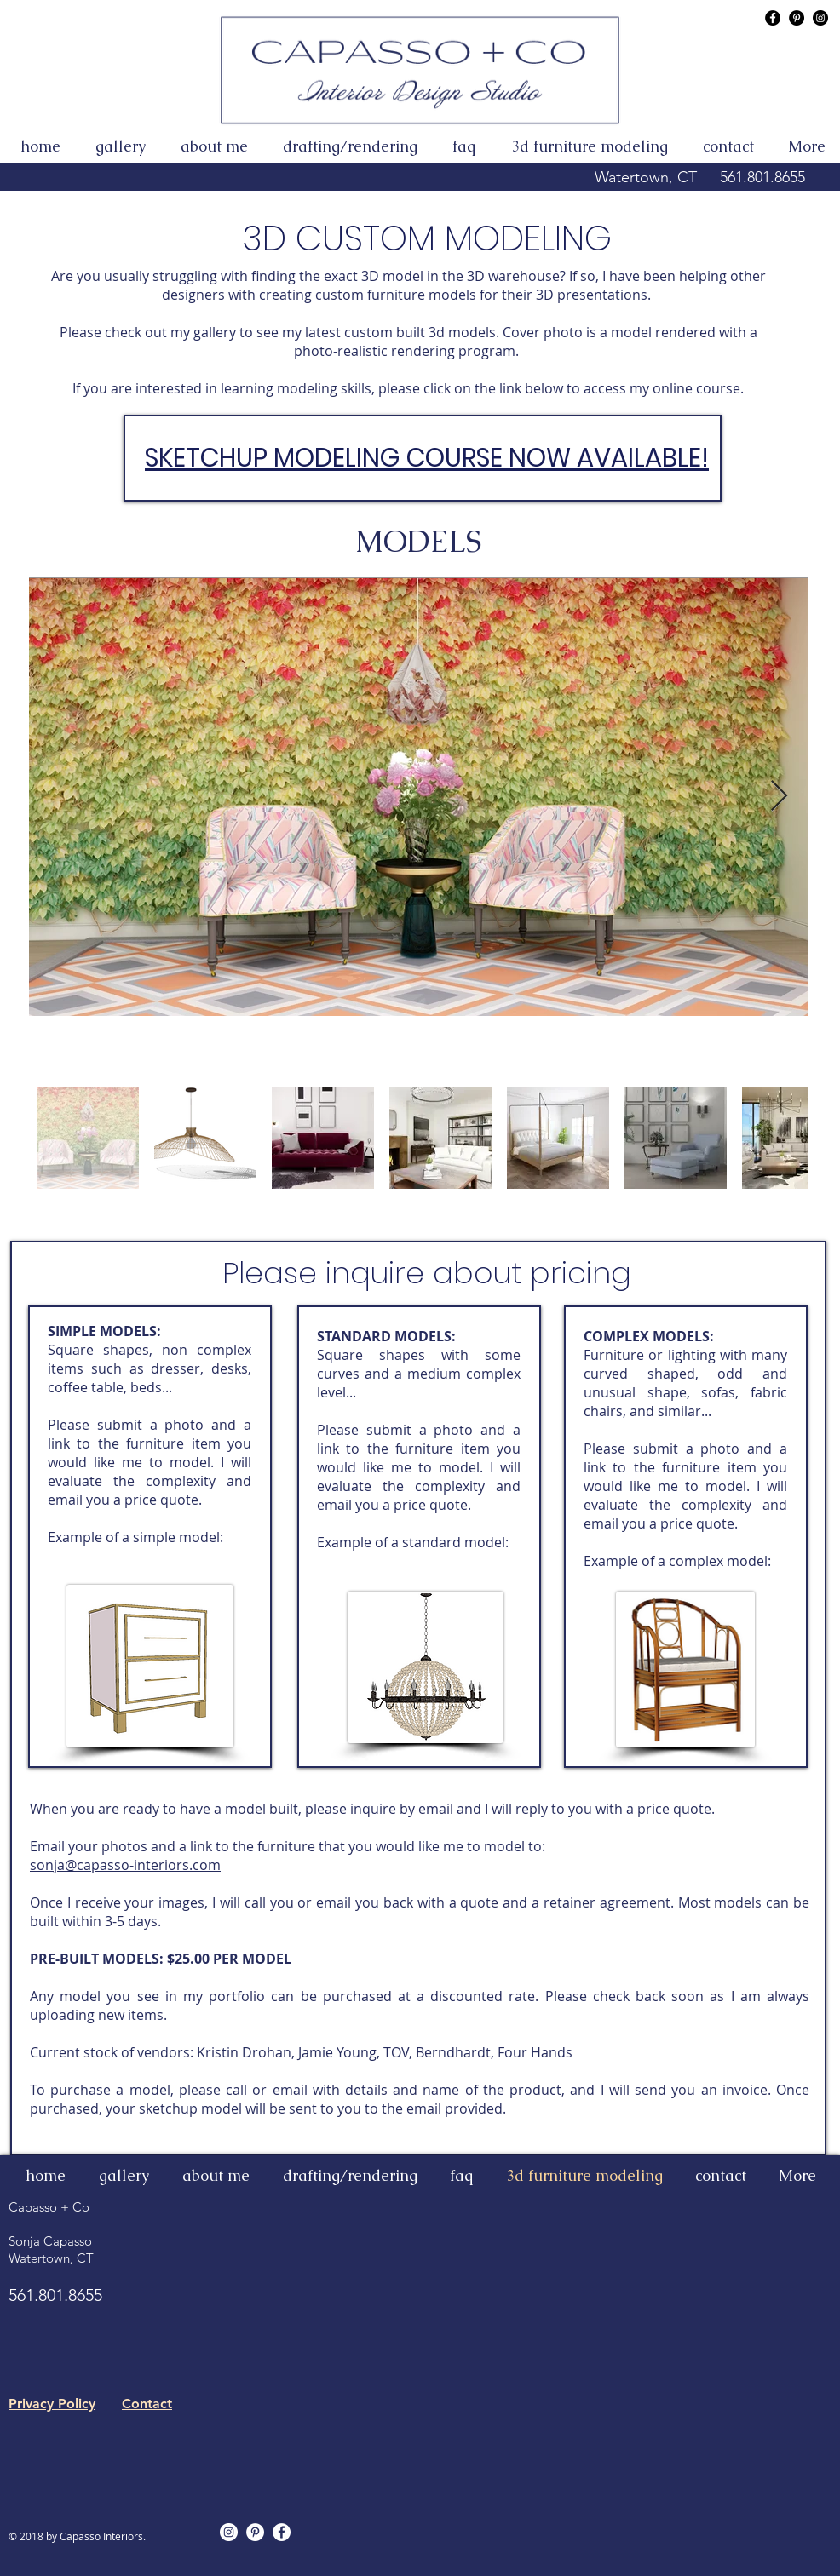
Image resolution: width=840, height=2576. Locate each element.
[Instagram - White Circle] (229, 2532)
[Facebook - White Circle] (282, 2532)
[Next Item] (779, 796)
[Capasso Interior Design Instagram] (820, 18)
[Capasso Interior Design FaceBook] (772, 18)
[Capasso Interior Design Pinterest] (796, 18)
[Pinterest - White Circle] (255, 2532)
